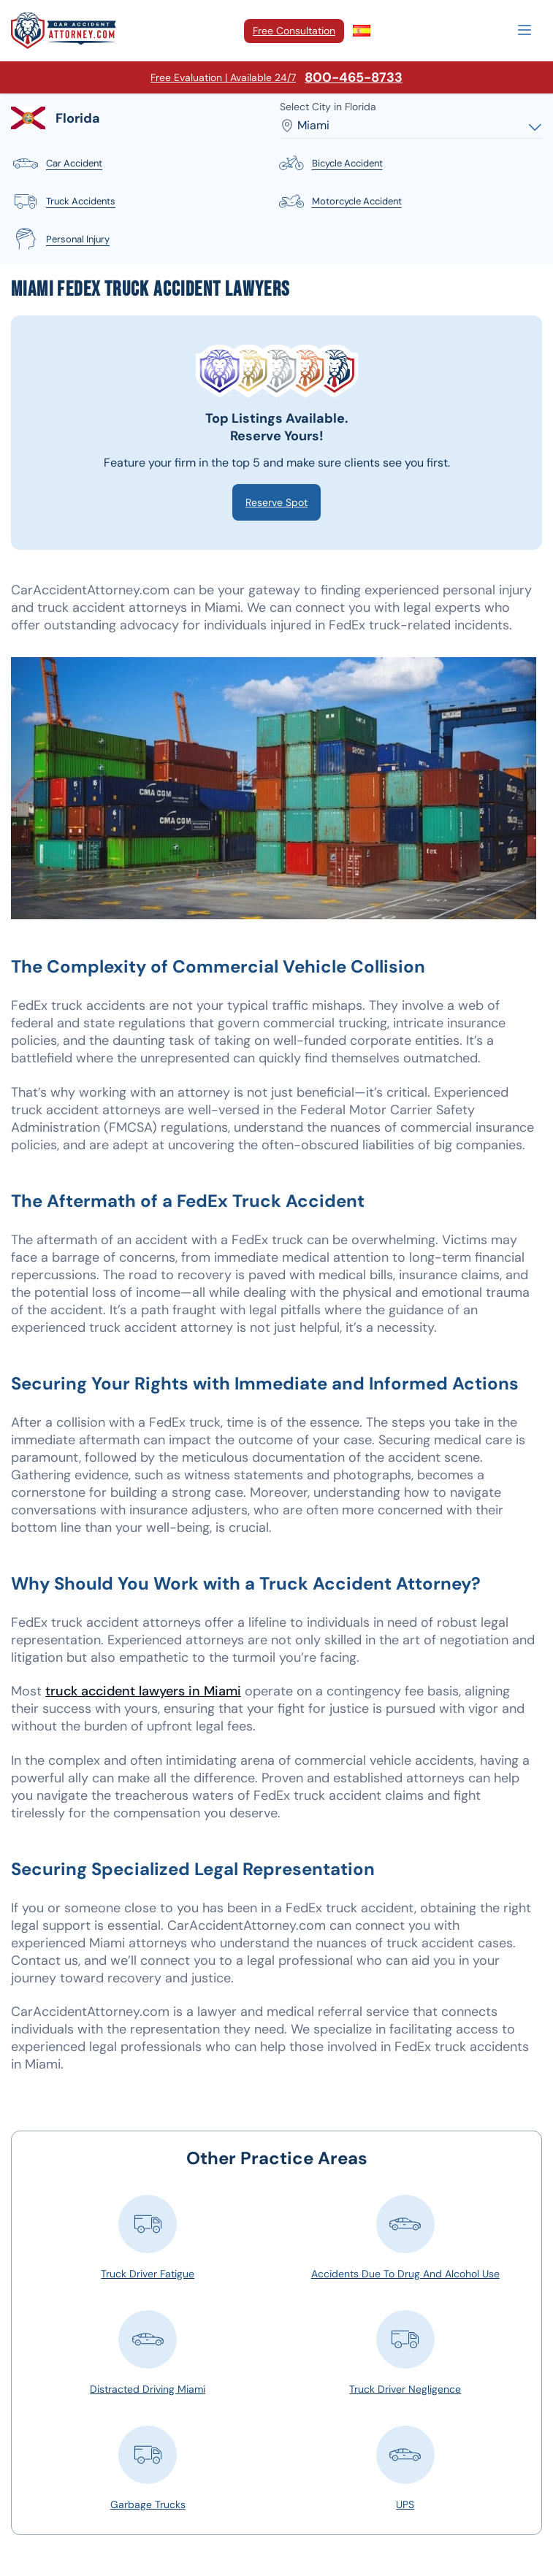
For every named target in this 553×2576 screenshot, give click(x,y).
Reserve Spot (276, 502)
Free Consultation (294, 30)
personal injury (60, 239)
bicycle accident (330, 163)
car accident (56, 163)
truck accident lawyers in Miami (143, 1691)
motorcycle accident (339, 201)
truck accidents (63, 201)
